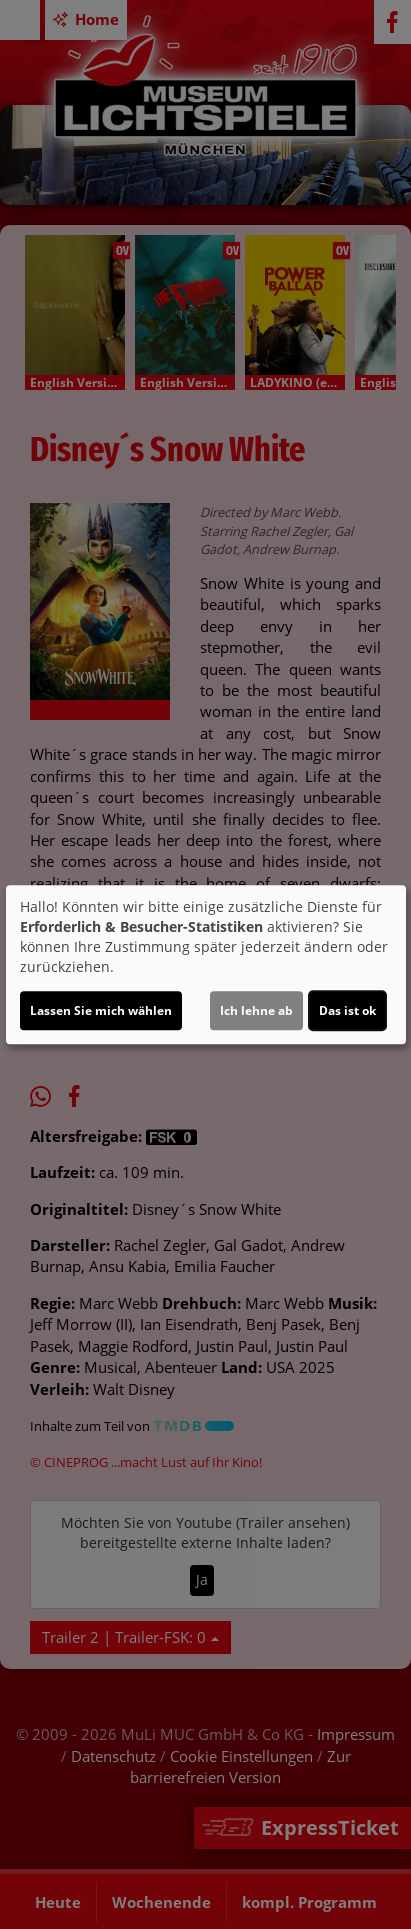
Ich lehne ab (256, 1010)
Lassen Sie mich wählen (101, 1010)
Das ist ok (347, 1010)
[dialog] (206, 965)
